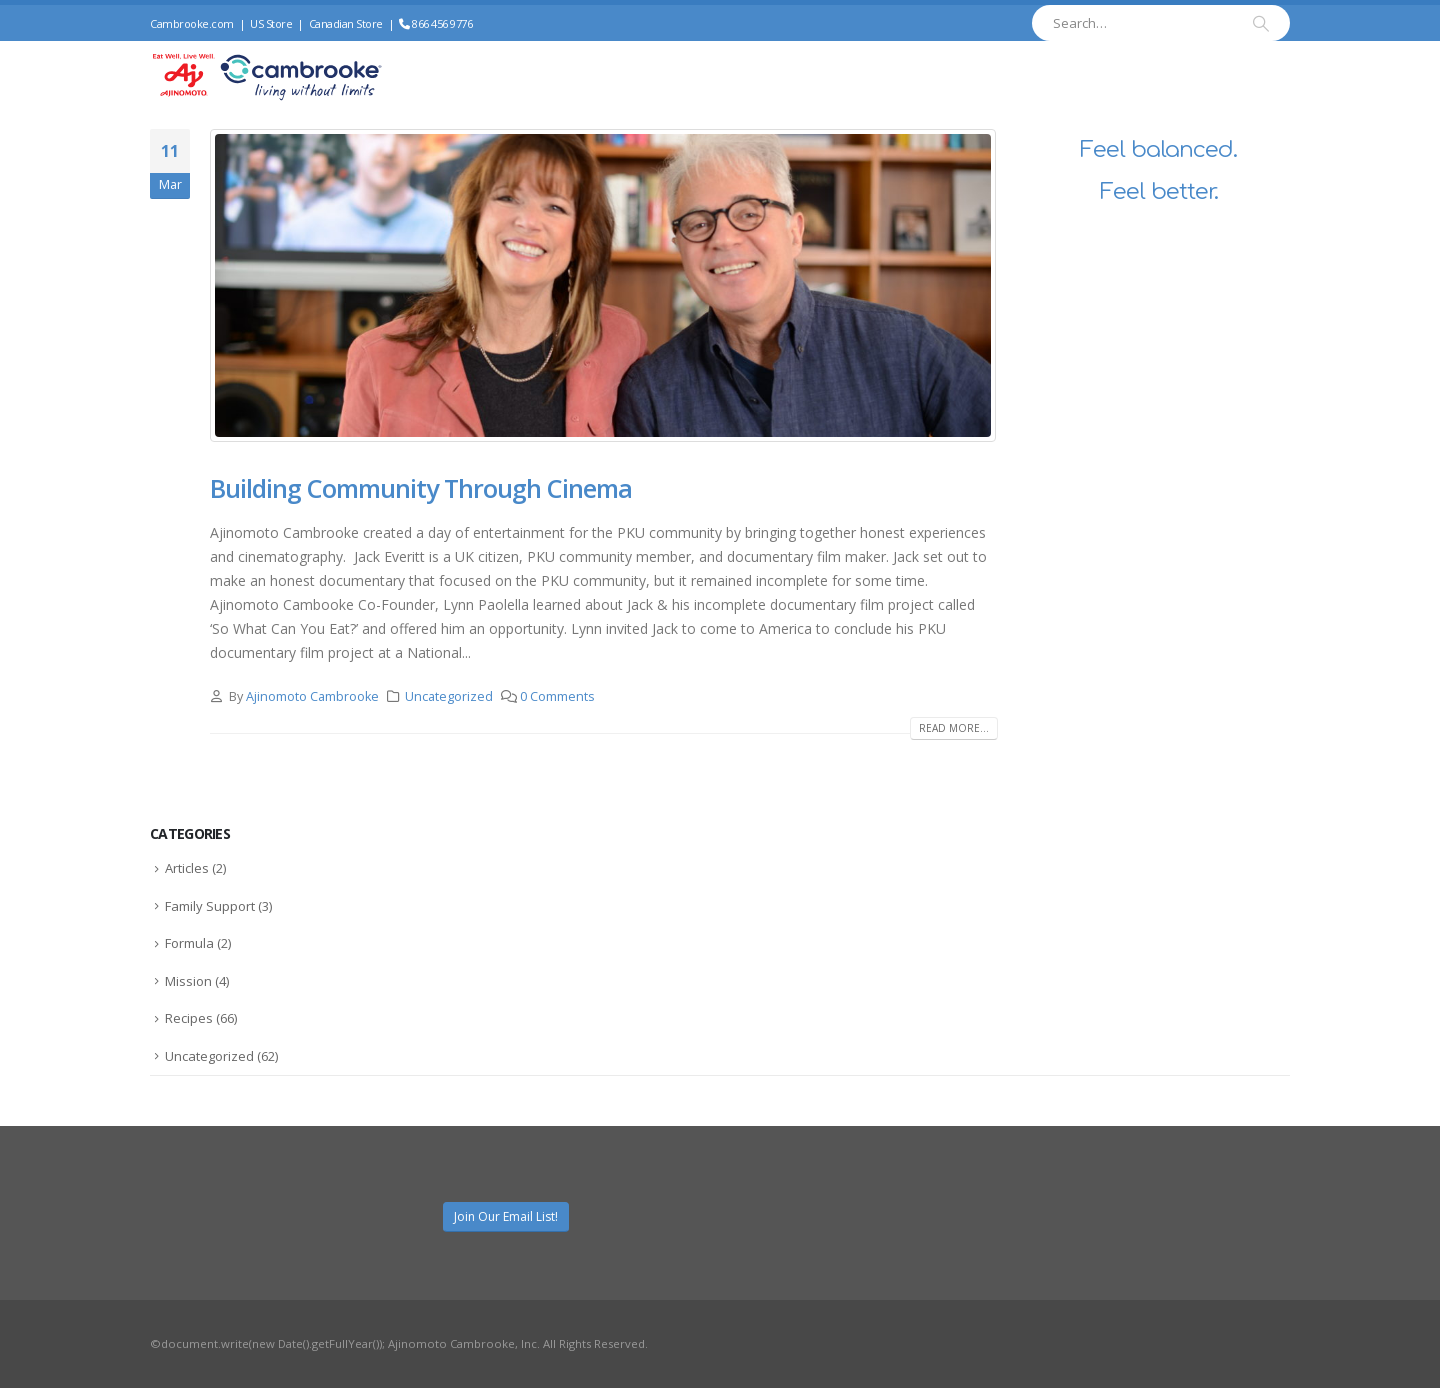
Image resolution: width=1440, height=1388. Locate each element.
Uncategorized (449, 696)
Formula (189, 943)
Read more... (954, 728)
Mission (188, 981)
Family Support (210, 906)
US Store (271, 23)
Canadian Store (346, 23)
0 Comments (557, 696)
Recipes (189, 1018)
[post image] (604, 285)
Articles (187, 868)
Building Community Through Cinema (421, 488)
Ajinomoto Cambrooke (312, 696)
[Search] (1261, 23)
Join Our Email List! (506, 1216)
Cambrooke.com (192, 23)
